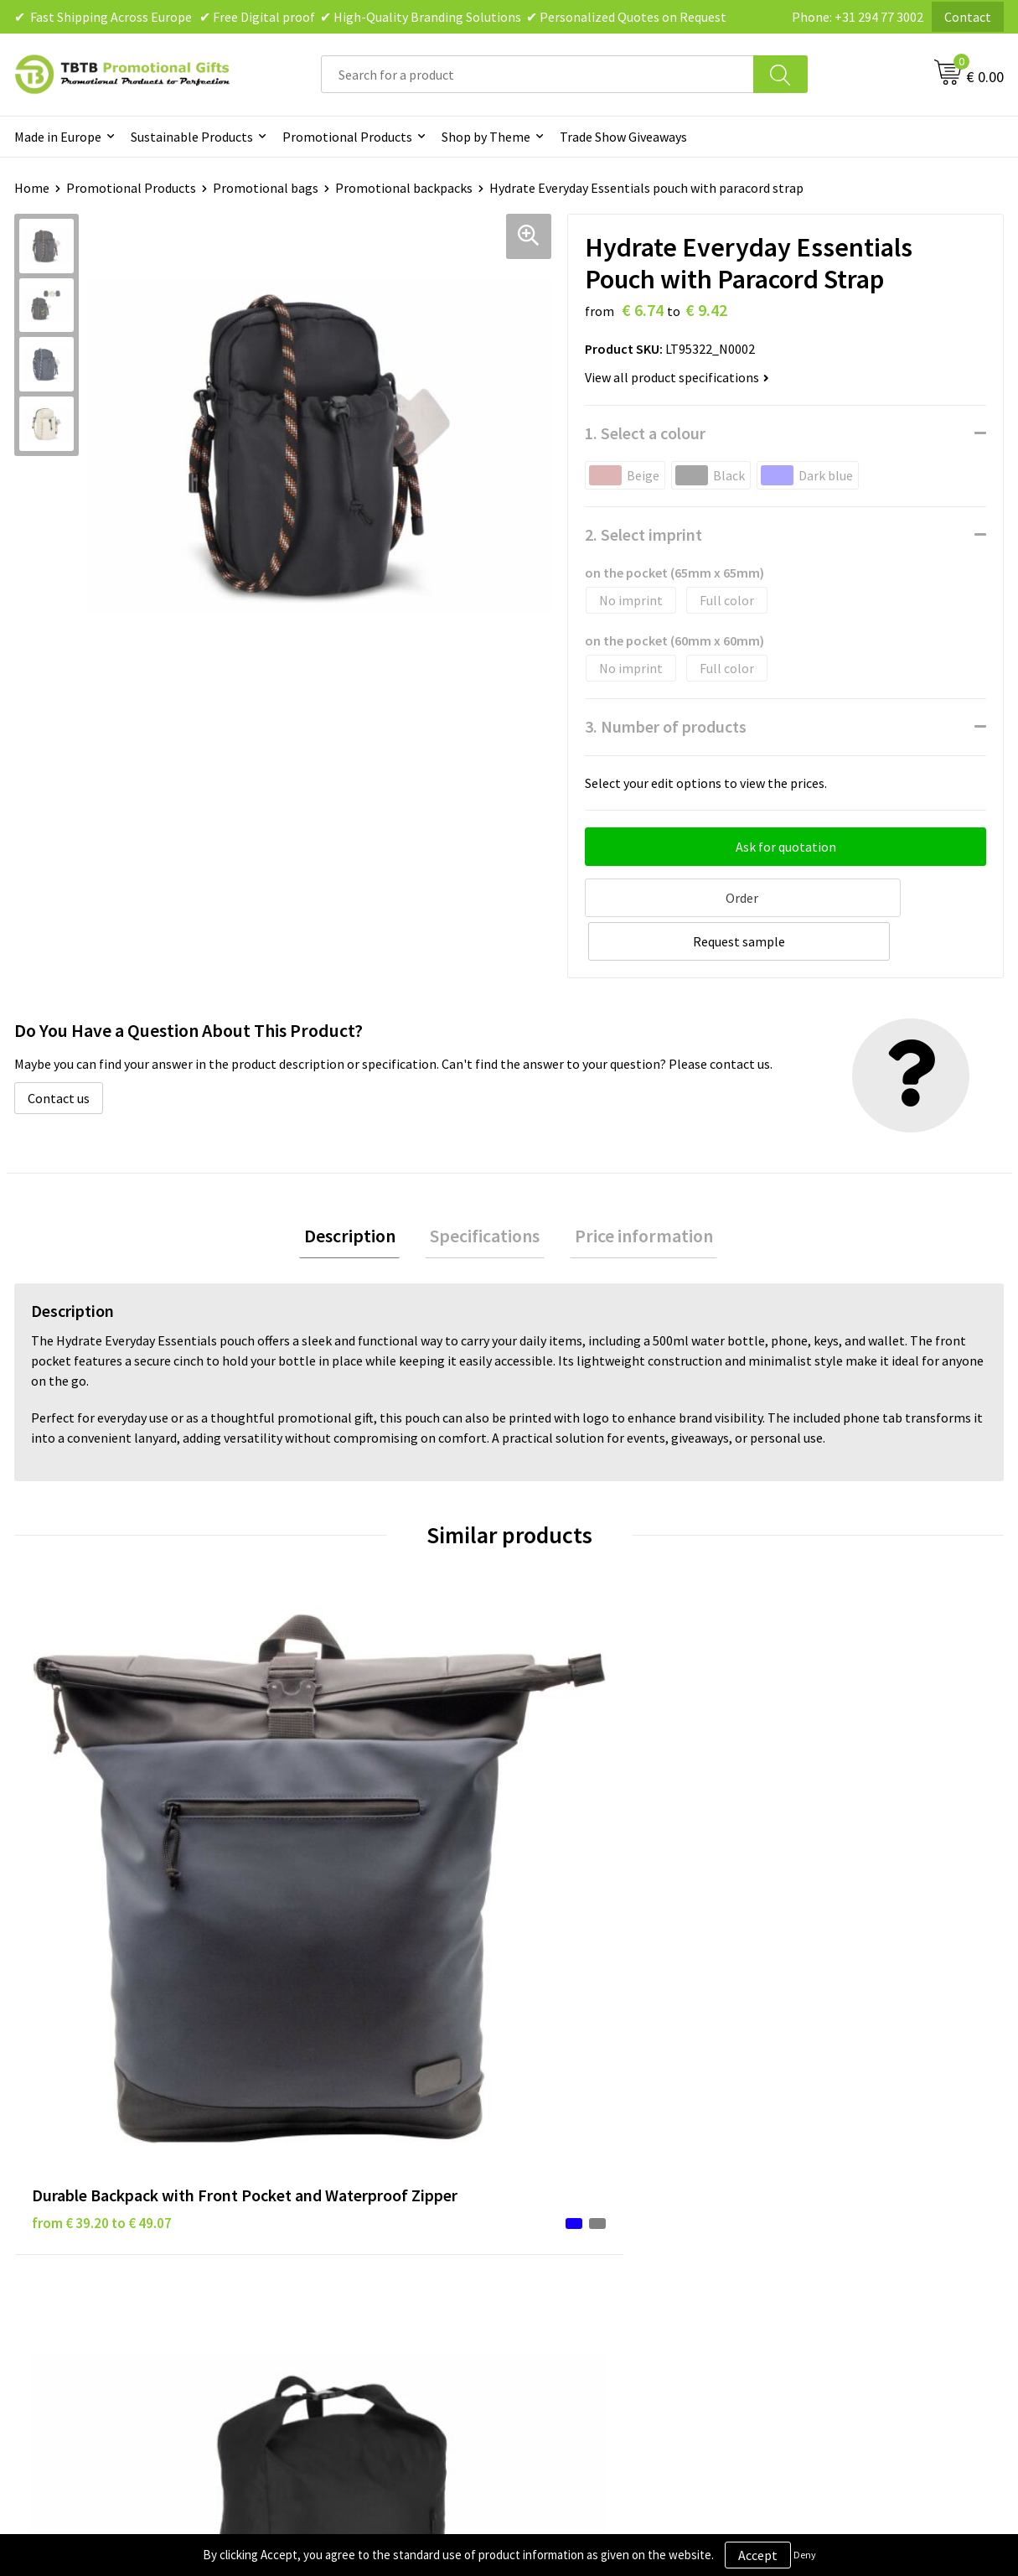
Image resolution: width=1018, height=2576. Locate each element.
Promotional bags (265, 187)
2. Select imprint (643, 534)
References (807, 2164)
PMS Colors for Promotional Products (394, 2214)
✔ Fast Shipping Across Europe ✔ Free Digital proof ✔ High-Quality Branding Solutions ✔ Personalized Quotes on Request (370, 16)
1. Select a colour (645, 432)
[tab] (359, 1190)
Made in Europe (57, 136)
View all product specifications (677, 377)
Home (31, 187)
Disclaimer (560, 2164)
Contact (967, 16)
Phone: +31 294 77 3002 (857, 16)
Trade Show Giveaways (623, 136)
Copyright (558, 2214)
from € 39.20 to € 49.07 (102, 1867)
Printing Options (334, 2189)
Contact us (59, 1050)
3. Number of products (666, 726)
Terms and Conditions (592, 2189)
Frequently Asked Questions (364, 2113)
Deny (804, 2554)
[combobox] (537, 74)
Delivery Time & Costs (347, 2138)
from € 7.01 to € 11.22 (840, 1817)
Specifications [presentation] (485, 1190)
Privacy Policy (569, 2138)
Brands (550, 2113)
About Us (801, 2113)
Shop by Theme (486, 136)
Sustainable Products (192, 136)
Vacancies (802, 2138)
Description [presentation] (359, 1190)
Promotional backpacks (404, 187)
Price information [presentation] (634, 1190)
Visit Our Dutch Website (842, 2189)
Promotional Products (347, 136)
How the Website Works (353, 2164)
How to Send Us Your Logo (358, 2240)
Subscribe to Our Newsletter (611, 2240)
